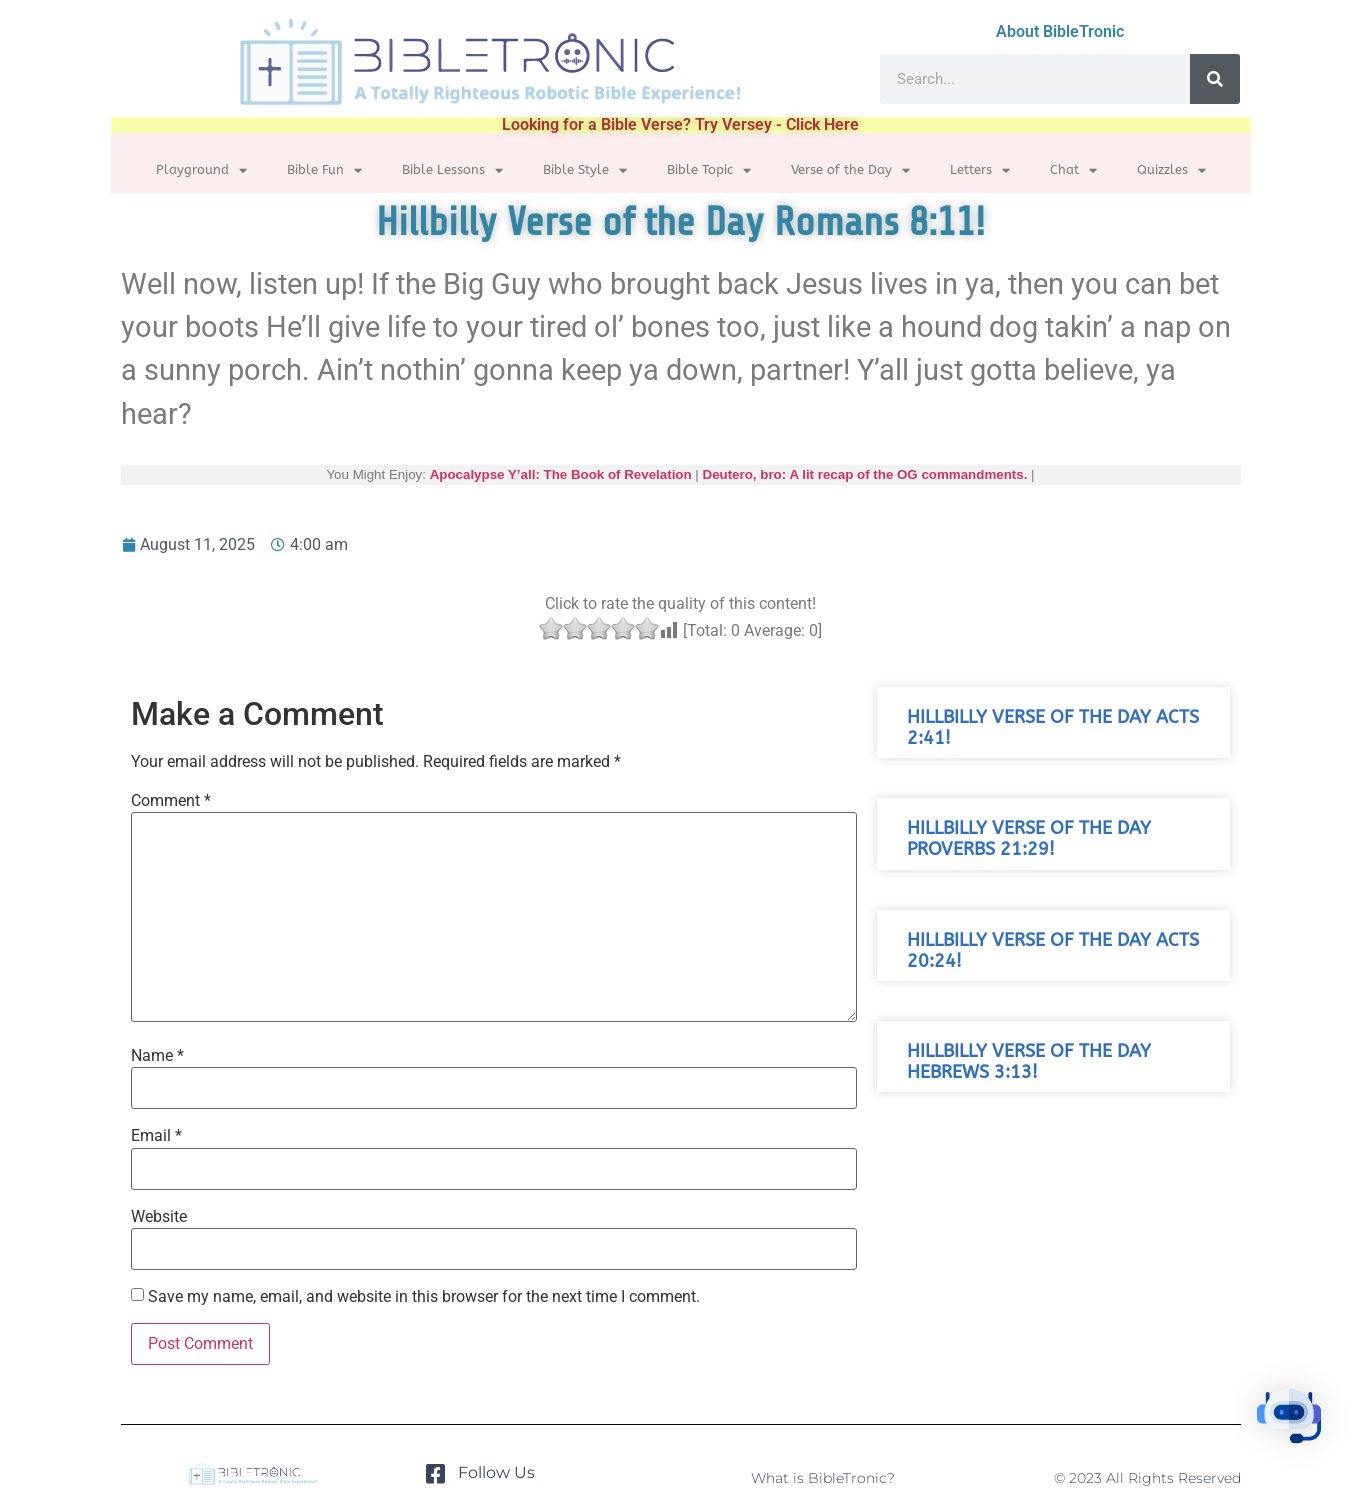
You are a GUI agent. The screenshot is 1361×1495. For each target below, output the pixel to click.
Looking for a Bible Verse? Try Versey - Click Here (680, 124)
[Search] (1215, 79)
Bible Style (585, 170)
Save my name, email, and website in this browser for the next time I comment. (424, 1297)
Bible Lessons (452, 170)
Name (157, 1056)
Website (159, 1217)
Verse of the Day (850, 170)
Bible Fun (324, 170)
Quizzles (1171, 170)
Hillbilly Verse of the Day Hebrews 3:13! (1029, 1062)
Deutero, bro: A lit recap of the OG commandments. (864, 474)
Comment (171, 801)
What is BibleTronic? (823, 1478)
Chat (1073, 170)
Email (156, 1136)
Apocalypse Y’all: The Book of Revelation (560, 474)
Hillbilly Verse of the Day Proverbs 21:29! (1029, 839)
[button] (1299, 1429)
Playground (201, 170)
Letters (980, 170)
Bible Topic (709, 170)
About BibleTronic (1060, 31)
